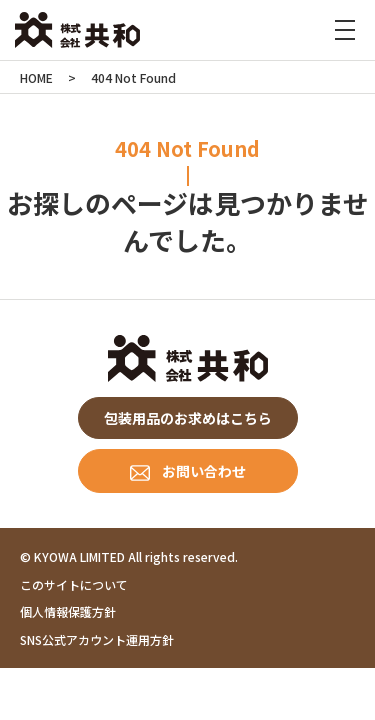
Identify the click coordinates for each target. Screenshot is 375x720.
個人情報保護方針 (68, 611)
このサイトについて (74, 584)
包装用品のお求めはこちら (188, 418)
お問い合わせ (204, 471)
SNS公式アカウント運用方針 (97, 639)
